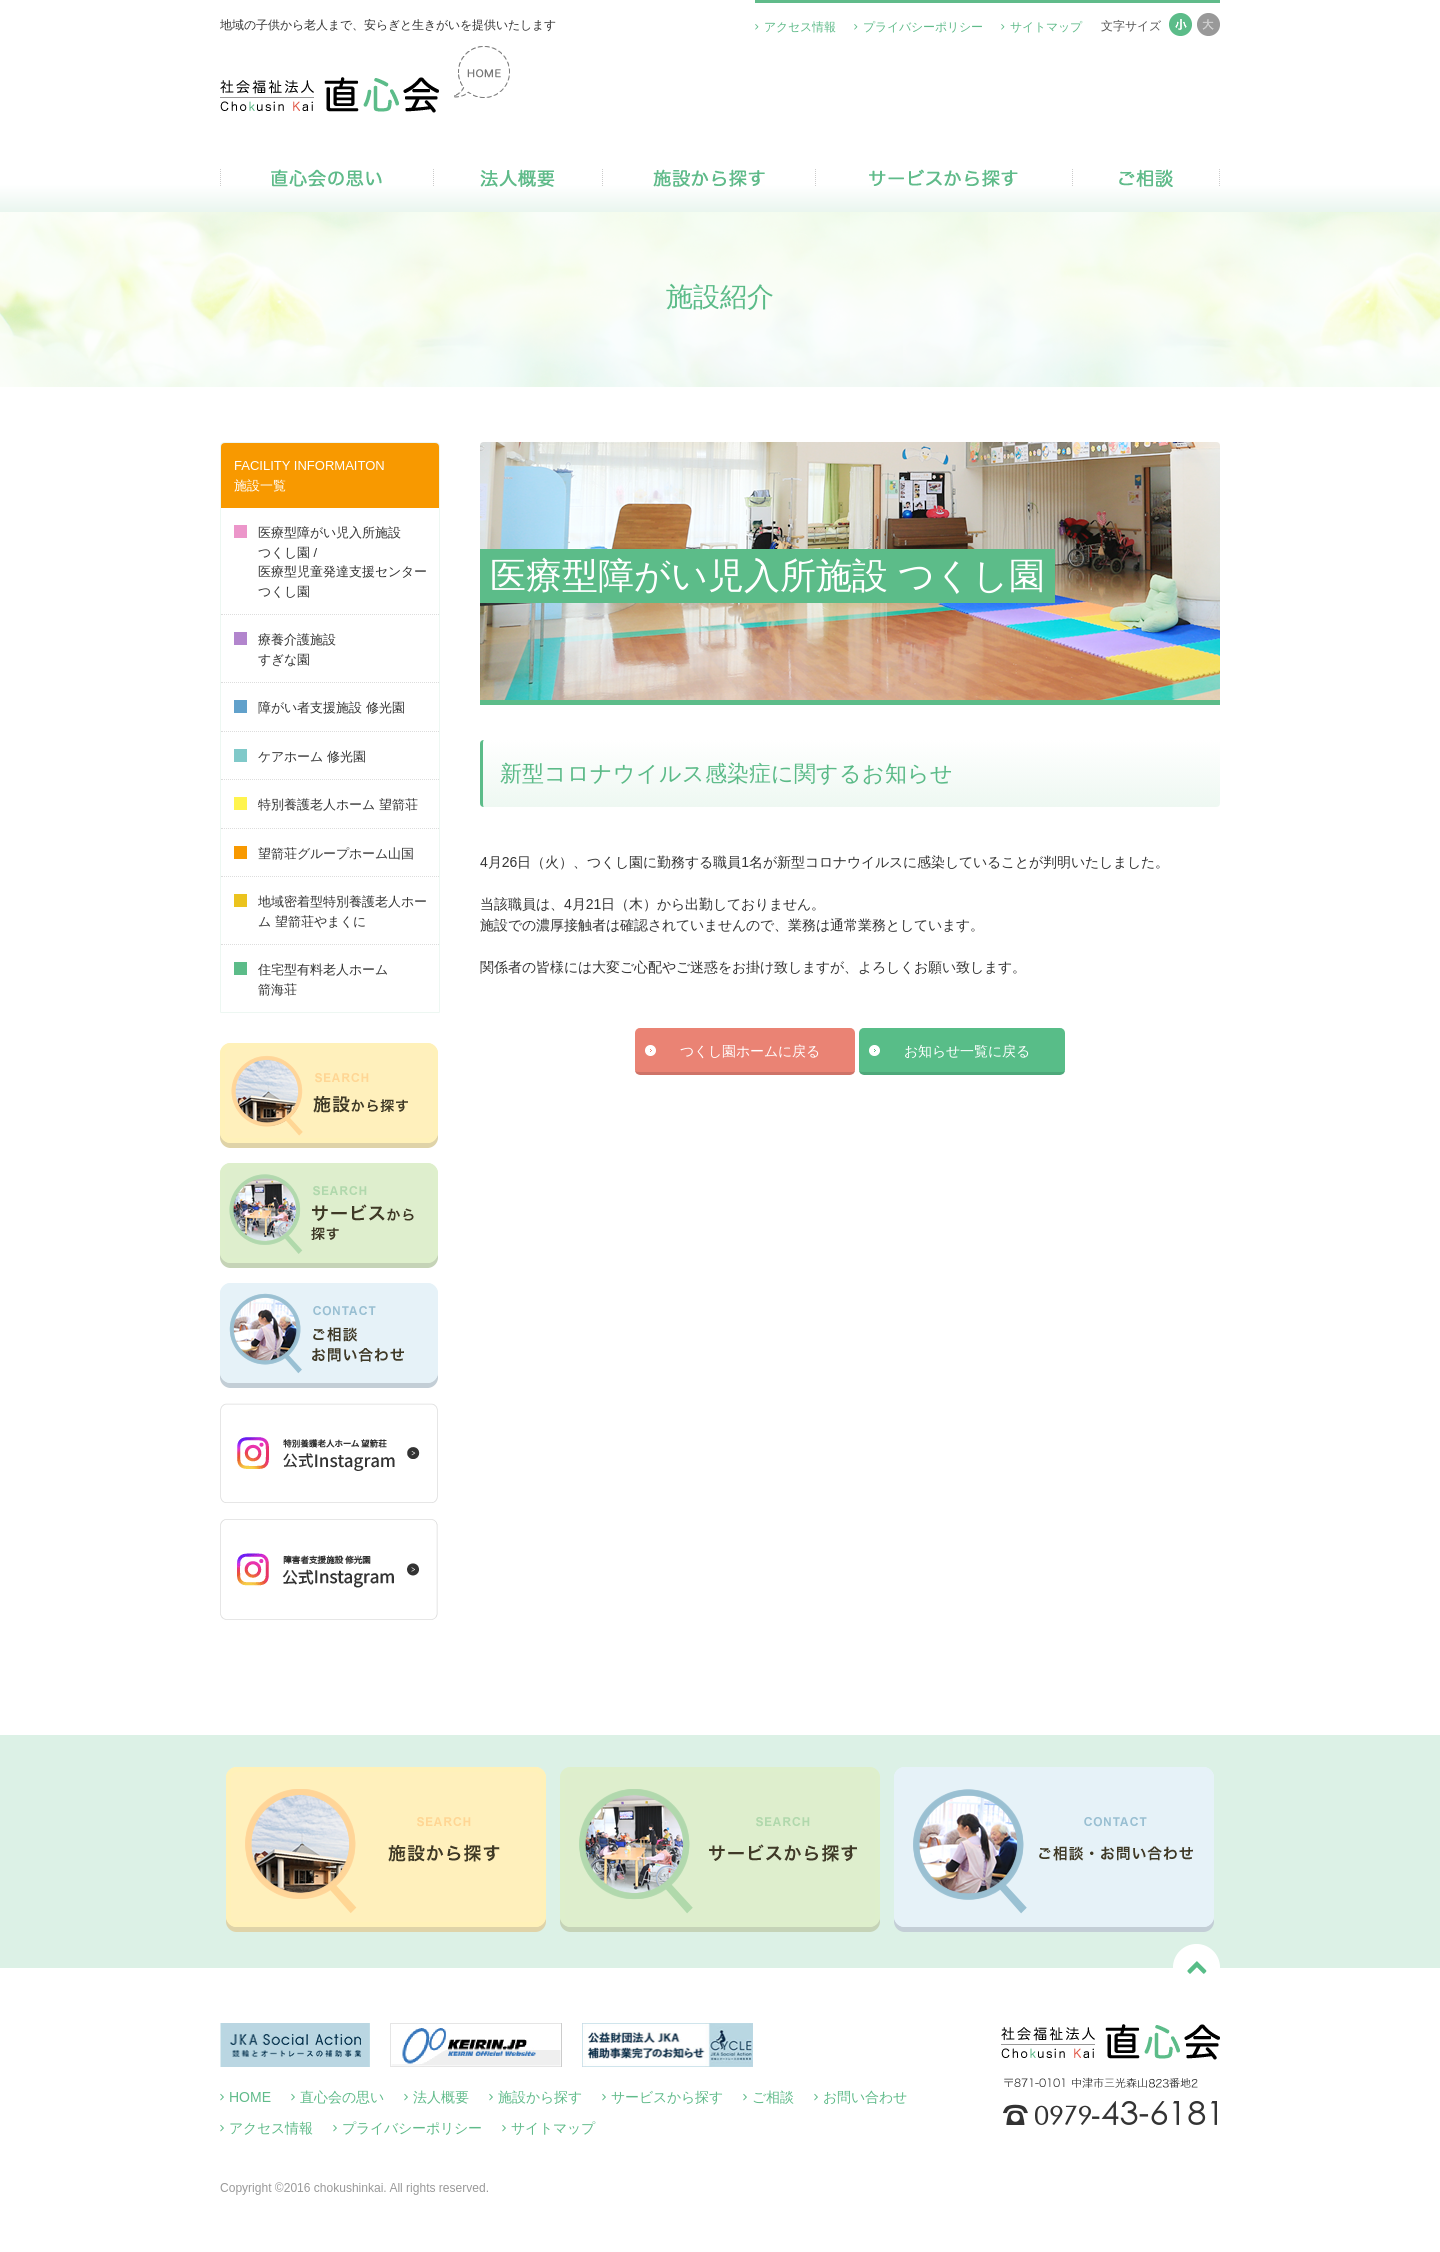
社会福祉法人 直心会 (365, 79)
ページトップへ (1196, 1967)
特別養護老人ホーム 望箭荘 (326, 804)
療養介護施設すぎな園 (285, 649)
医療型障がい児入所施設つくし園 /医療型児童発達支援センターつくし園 (330, 562)
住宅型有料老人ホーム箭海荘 (311, 979)
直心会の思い (327, 178)
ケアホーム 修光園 (300, 756)
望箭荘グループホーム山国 (324, 853)
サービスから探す (944, 178)
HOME (250, 2097)
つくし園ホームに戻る (750, 1051)
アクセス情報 (800, 27)
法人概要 (518, 178)
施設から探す (709, 178)
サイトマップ (1046, 27)
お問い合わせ (865, 2097)
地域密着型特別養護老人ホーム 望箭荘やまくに (330, 911)
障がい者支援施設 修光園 (319, 707)
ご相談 (1146, 178)
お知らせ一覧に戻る (967, 1051)
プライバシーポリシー (923, 27)
